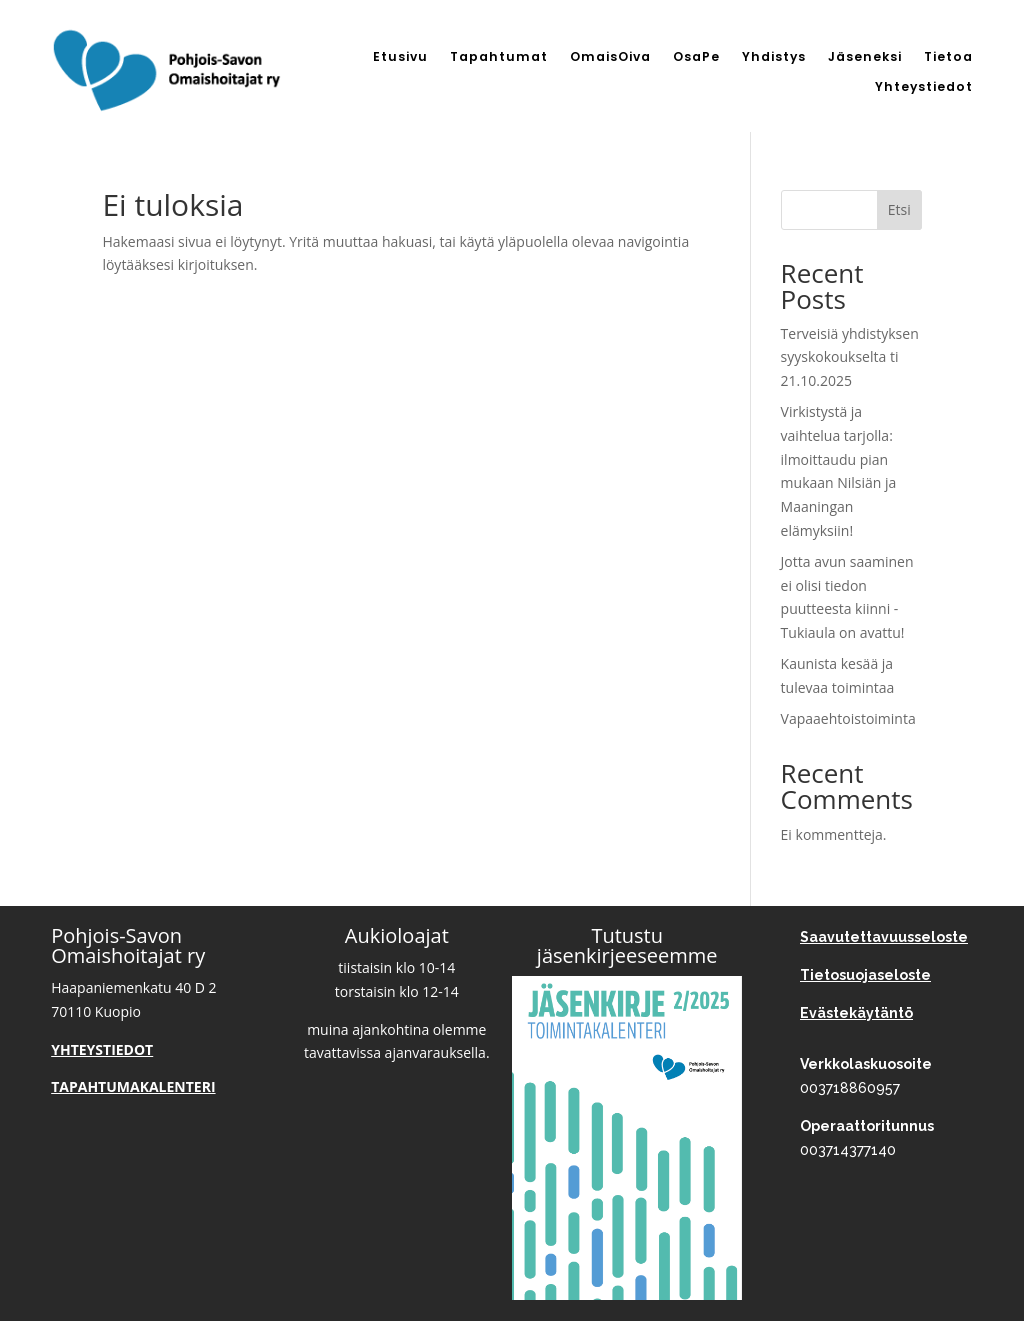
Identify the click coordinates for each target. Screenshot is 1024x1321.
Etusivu (400, 57)
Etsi (899, 209)
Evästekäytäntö (856, 1013)
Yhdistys (774, 57)
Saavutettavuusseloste (884, 937)
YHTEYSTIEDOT (102, 1049)
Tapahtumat (499, 57)
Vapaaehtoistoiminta (848, 718)
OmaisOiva (610, 57)
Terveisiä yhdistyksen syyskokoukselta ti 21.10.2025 (850, 357)
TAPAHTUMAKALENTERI (133, 1086)
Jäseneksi (865, 57)
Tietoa (948, 57)
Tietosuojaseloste (865, 975)
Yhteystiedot (924, 87)
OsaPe (696, 57)
